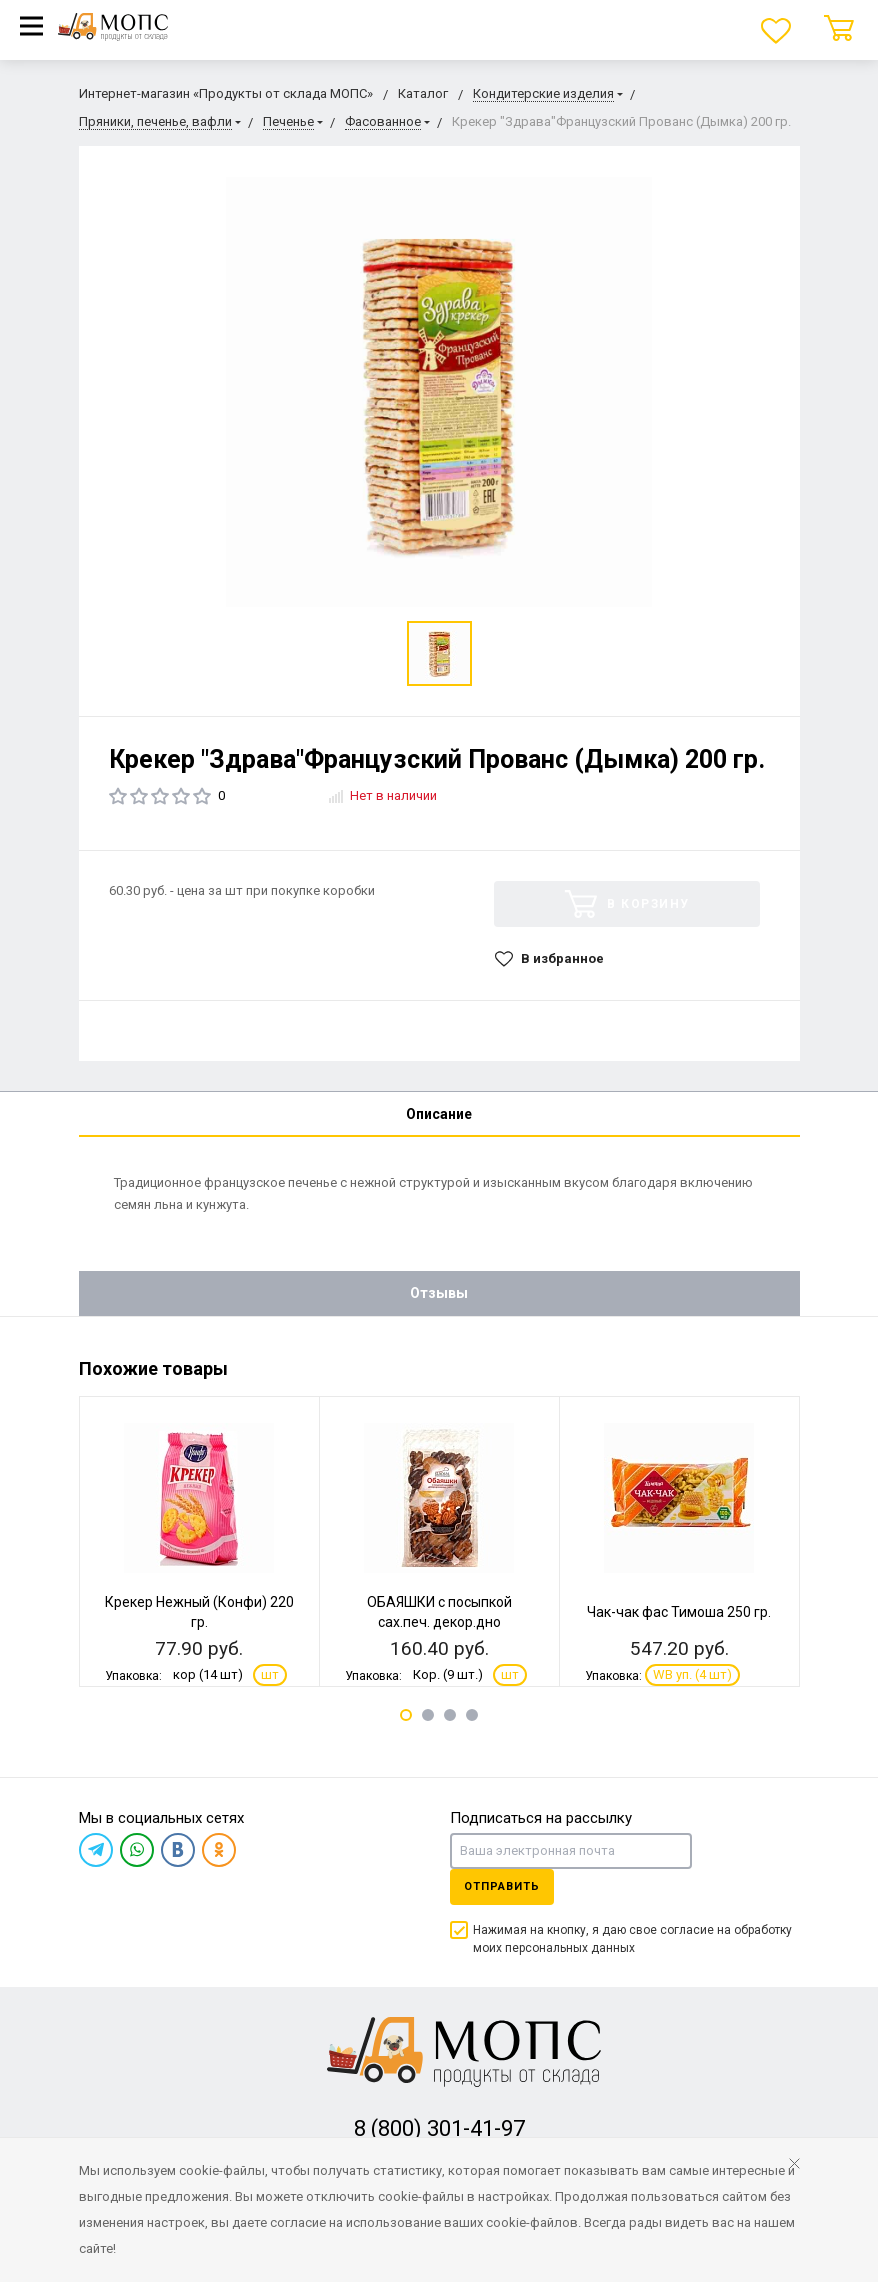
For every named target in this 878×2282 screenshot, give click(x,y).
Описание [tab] (439, 1114)
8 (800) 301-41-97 (439, 2128)
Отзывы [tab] (439, 1293)
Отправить (502, 1886)
